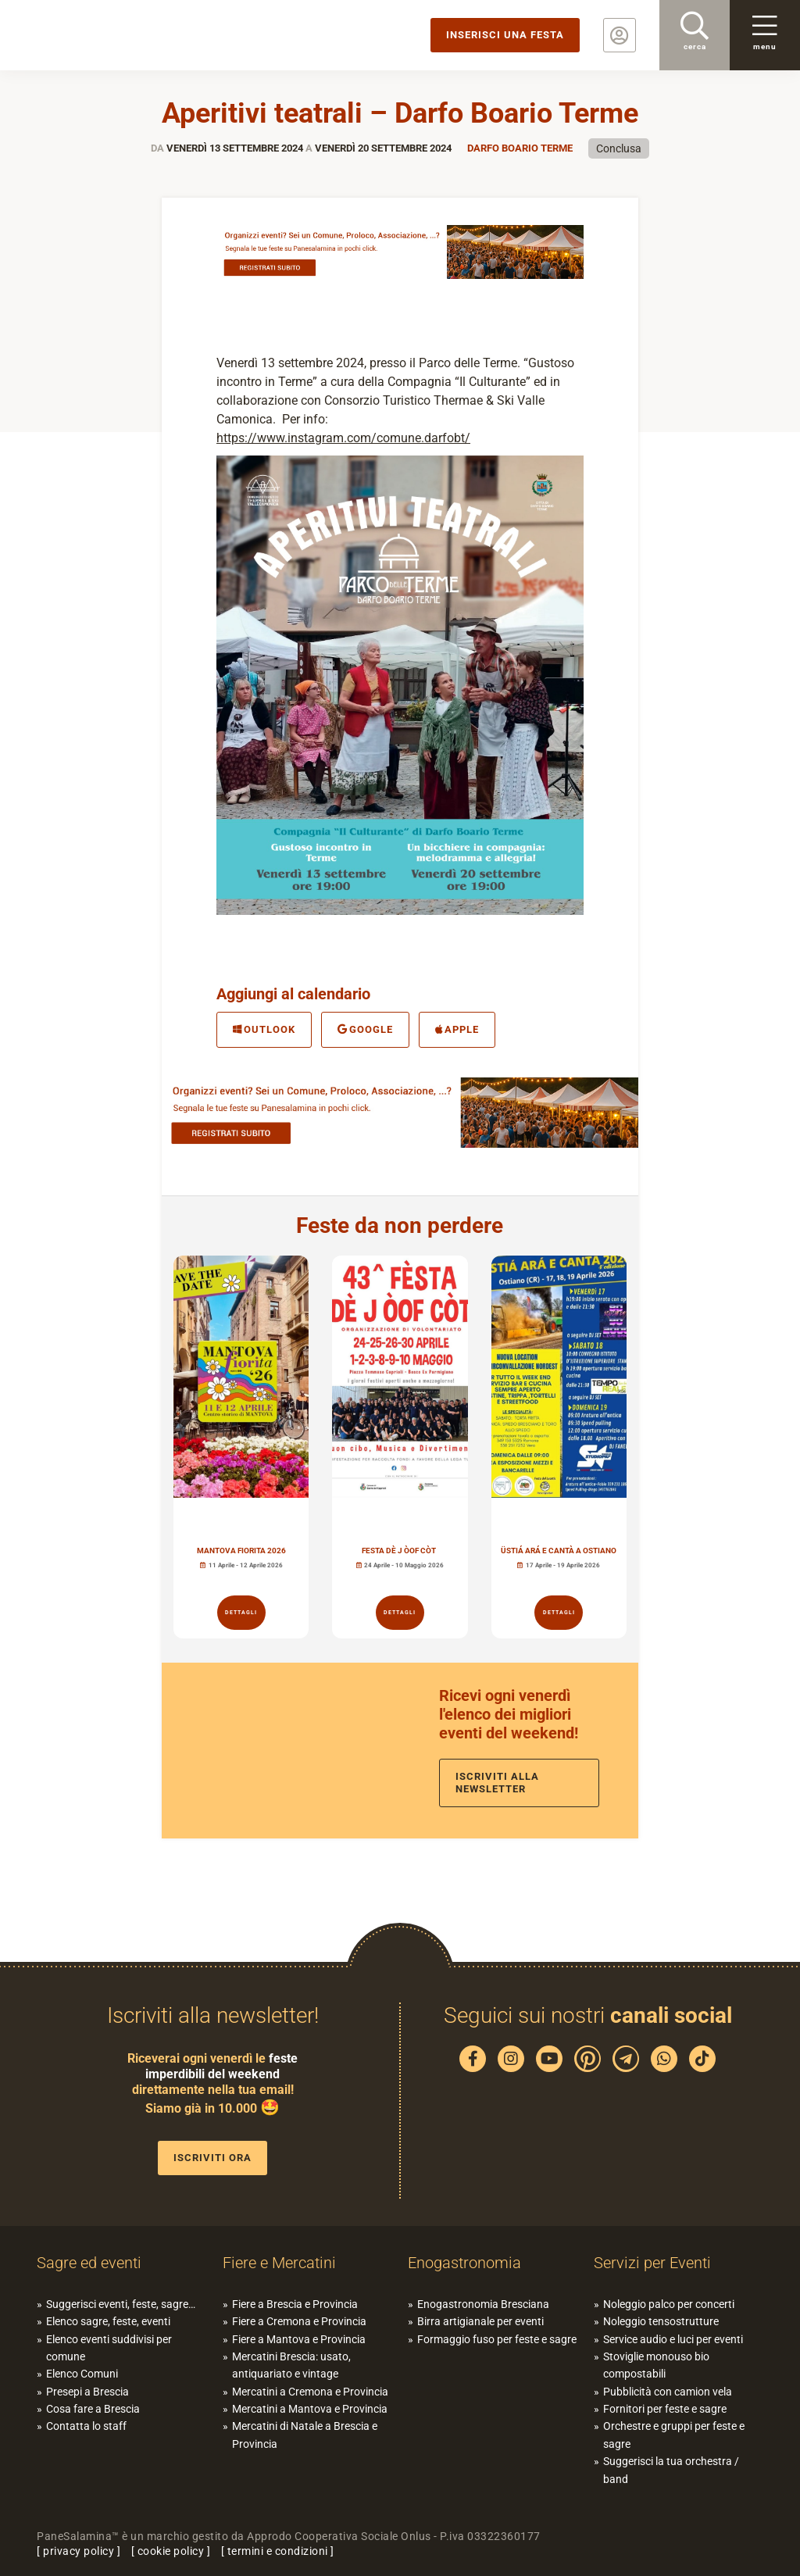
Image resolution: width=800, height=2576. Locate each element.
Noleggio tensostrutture (661, 2321)
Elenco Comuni (82, 2373)
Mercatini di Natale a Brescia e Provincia (304, 2434)
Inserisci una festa (505, 35)
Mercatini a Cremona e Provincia (310, 2391)
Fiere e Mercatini (279, 2262)
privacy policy (78, 2551)
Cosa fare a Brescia (93, 2409)
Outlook (264, 1029)
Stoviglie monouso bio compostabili (656, 2365)
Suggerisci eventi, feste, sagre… (120, 2304)
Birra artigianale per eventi (480, 2321)
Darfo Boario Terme (520, 148)
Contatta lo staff (86, 2426)
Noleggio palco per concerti (668, 2304)
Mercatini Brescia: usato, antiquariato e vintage (291, 2365)
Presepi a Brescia (87, 2391)
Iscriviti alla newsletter (497, 1782)
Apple (457, 1029)
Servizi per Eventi (652, 2262)
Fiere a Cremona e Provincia (299, 2321)
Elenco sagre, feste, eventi (108, 2321)
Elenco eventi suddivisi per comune (109, 2348)
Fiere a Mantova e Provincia (299, 2339)
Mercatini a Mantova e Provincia (310, 2409)
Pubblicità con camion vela (667, 2391)
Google (365, 1029)
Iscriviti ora (212, 2157)
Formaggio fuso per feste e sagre (497, 2339)
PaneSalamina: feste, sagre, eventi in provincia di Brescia (121, 35)
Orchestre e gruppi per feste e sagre (674, 2434)
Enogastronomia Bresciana (483, 2304)
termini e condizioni (277, 2551)
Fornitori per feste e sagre (665, 2409)
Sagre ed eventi (89, 2262)
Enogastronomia (464, 2262)
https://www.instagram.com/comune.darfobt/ (343, 438)
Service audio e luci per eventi (673, 2339)
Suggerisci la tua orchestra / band (671, 2470)
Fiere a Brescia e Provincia (295, 2304)
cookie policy (171, 2551)
